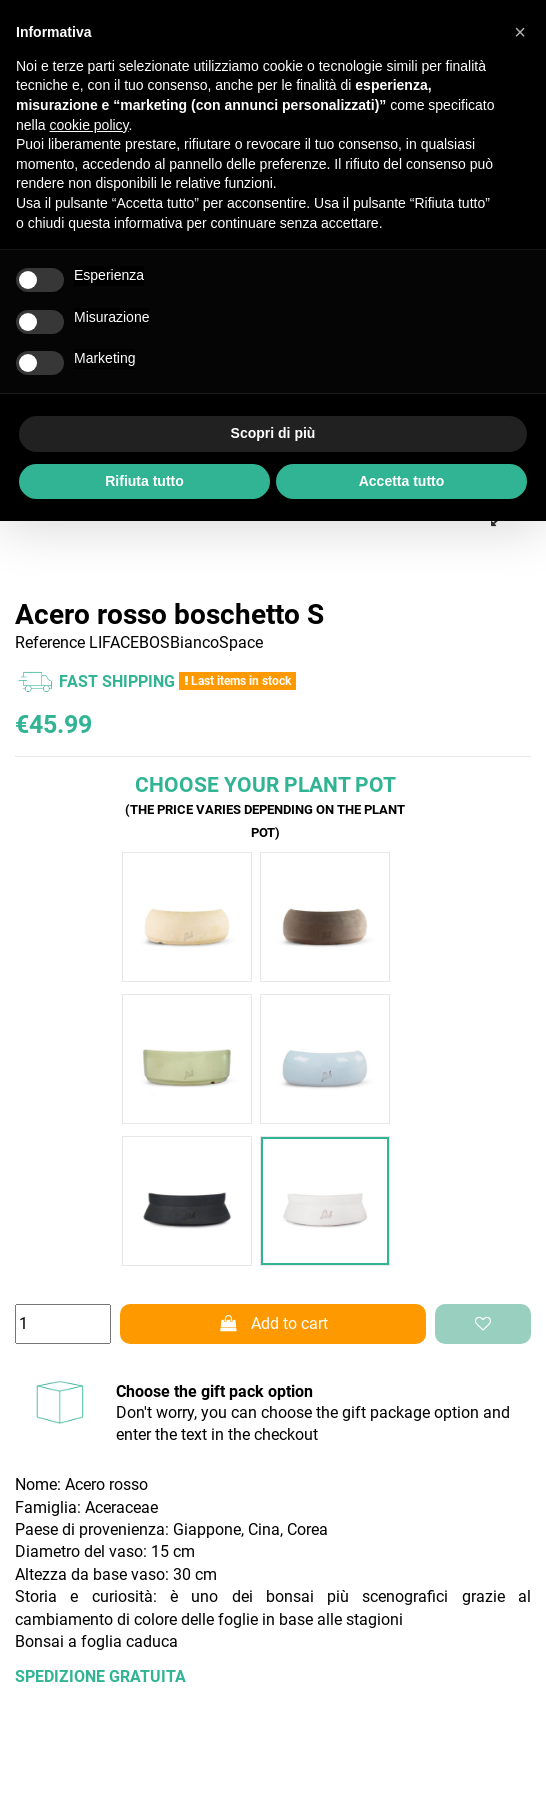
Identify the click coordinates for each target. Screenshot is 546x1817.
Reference (50, 642)
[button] (520, 32)
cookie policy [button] (88, 125)
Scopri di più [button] (273, 433)
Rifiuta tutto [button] (144, 481)
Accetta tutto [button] (402, 481)
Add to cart (273, 1323)
